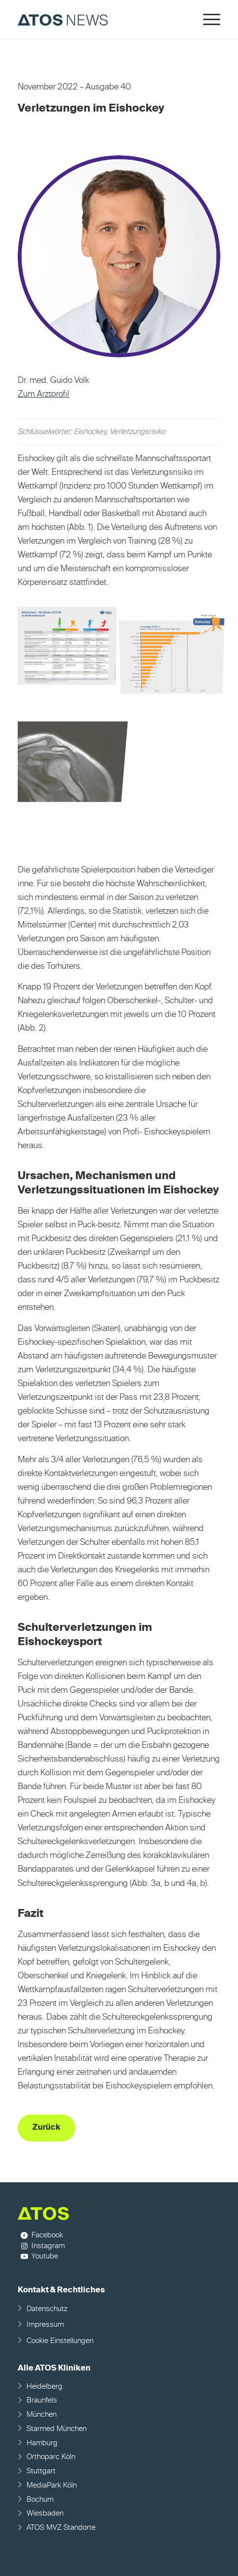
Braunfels (42, 2400)
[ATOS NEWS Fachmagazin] (98, 19)
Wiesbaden (45, 2513)
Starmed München (57, 2428)
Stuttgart (41, 2471)
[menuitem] (206, 19)
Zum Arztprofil (43, 394)
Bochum (40, 2499)
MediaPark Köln (52, 2485)
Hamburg (42, 2443)
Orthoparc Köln (51, 2456)
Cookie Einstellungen (60, 2340)
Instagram (48, 2246)
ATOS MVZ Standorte (61, 2527)
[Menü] (206, 19)
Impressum (45, 2324)
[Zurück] (46, 2128)
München (42, 2414)
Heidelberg (44, 2386)
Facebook (47, 2235)
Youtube (44, 2256)
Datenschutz (47, 2309)
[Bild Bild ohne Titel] (70, 646)
